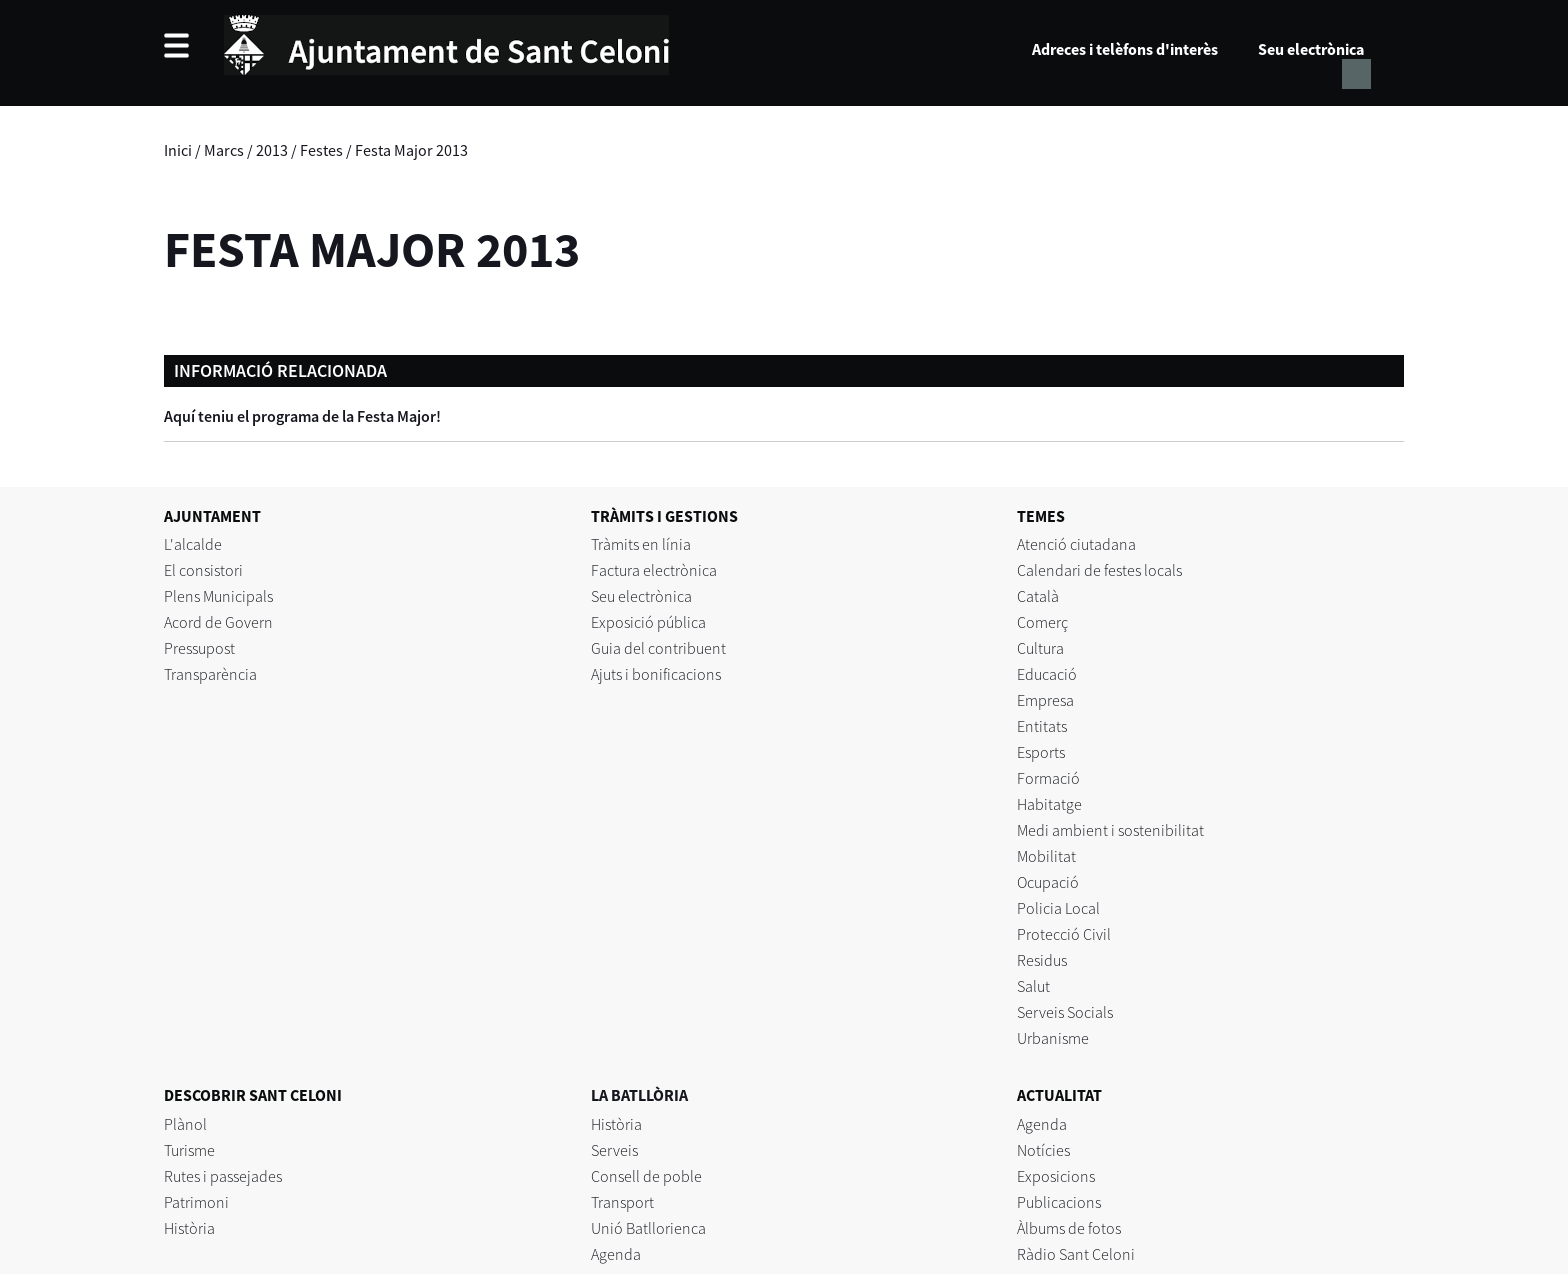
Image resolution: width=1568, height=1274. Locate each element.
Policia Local (1058, 908)
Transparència (210, 674)
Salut (1033, 986)
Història (189, 1228)
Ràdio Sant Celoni (1076, 1254)
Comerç (1042, 622)
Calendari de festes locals (1099, 570)
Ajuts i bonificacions (656, 674)
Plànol (185, 1124)
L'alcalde (193, 544)
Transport (622, 1202)
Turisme (189, 1150)
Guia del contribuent (658, 648)
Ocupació (1048, 882)
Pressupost (199, 648)
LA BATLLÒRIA (639, 1095)
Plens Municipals (218, 596)
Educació (1047, 674)
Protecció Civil (1064, 934)
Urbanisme (1053, 1038)
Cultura (1040, 648)
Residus (1042, 960)
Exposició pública (648, 622)
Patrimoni (196, 1202)
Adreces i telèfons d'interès (1125, 49)
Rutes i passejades (223, 1176)
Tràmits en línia (641, 544)
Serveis (614, 1150)
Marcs (224, 150)
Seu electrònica (1311, 49)
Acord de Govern (218, 622)
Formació (1048, 778)
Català (1038, 596)
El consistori (203, 570)
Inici (178, 150)
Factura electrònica (654, 570)
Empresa (1045, 700)
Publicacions (1059, 1202)
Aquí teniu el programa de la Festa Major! (302, 416)
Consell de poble (646, 1176)
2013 (272, 150)
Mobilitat (1046, 856)
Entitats (1042, 726)
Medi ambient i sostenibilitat (1110, 830)
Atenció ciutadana (1076, 544)
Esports (1041, 752)
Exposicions (1056, 1176)
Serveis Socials (1065, 1012)
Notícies (1043, 1150)
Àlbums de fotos (1069, 1228)
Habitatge (1049, 804)
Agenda (616, 1254)
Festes (321, 150)
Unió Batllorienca (648, 1228)
